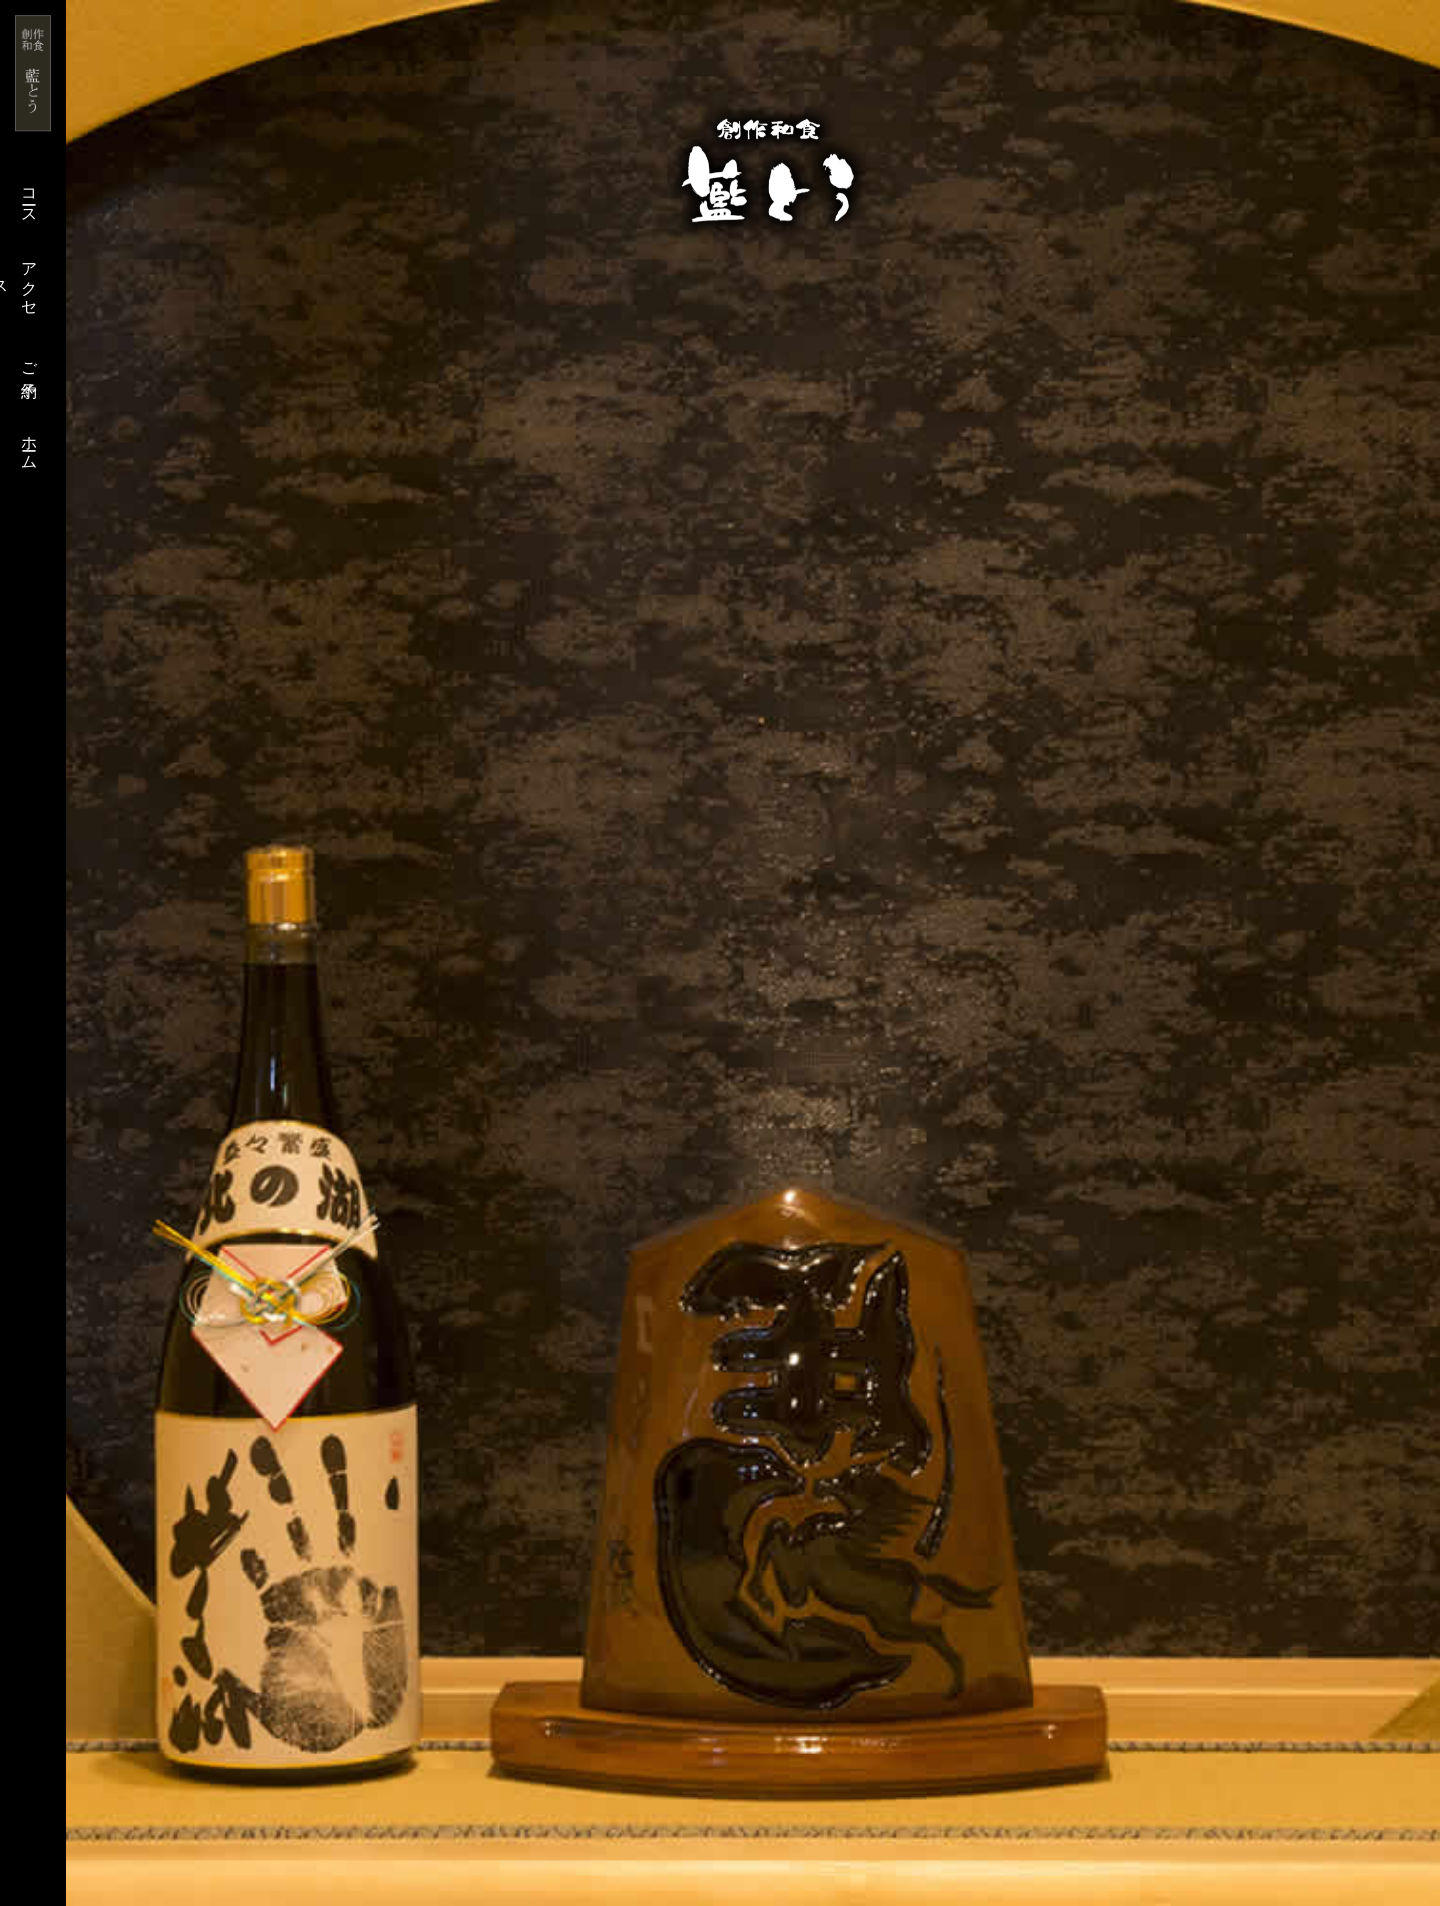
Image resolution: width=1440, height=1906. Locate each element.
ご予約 (29, 361)
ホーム (29, 443)
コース (29, 197)
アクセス (19, 279)
